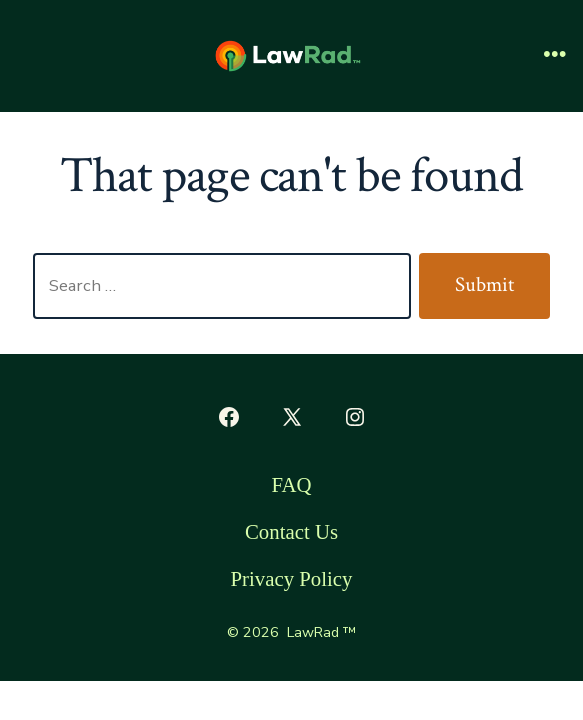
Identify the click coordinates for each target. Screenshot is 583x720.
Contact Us (291, 531)
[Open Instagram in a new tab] (355, 417)
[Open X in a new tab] (292, 417)
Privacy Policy (292, 578)
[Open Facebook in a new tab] (229, 417)
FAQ (291, 484)
